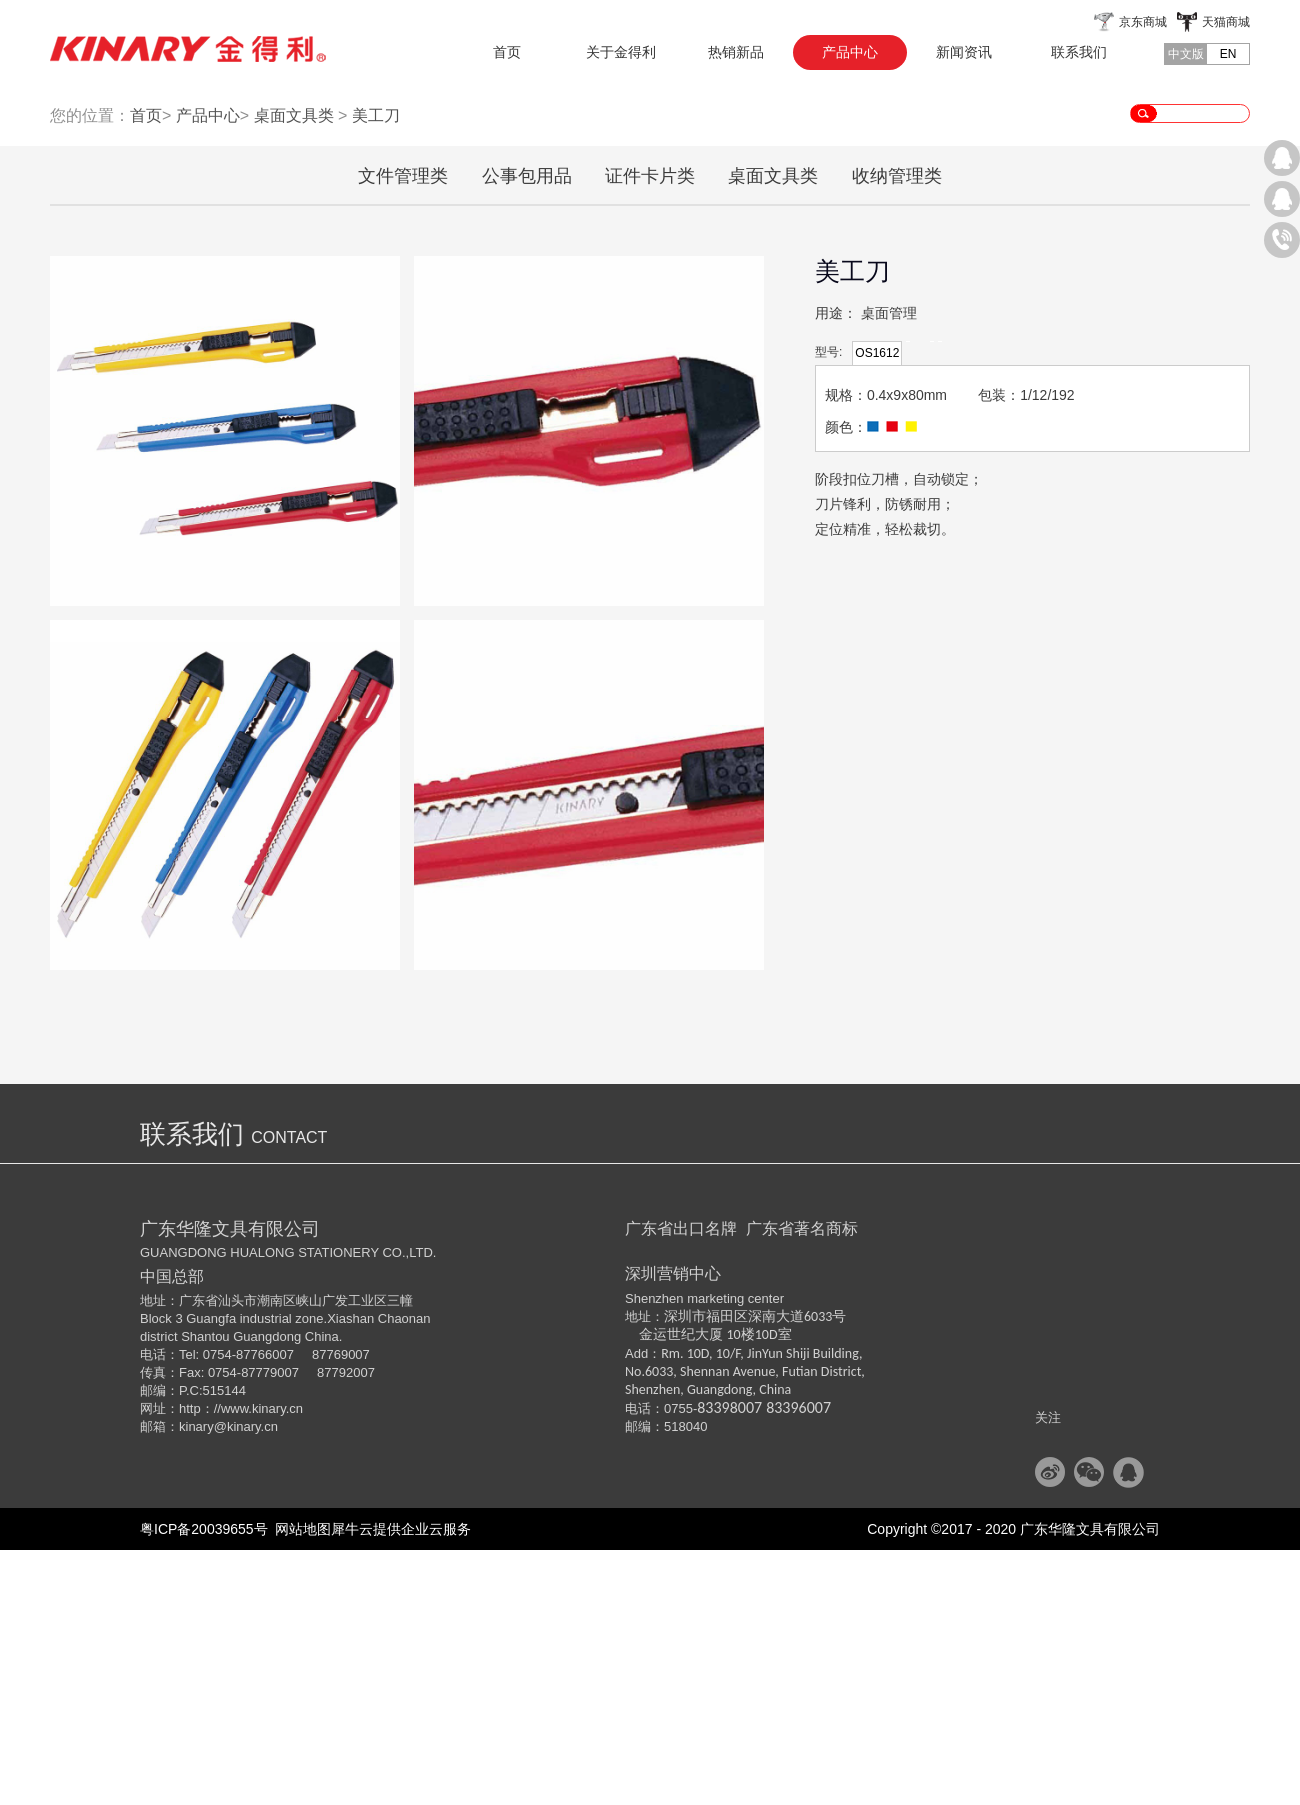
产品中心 (208, 370)
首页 (507, 52)
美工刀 (376, 370)
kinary (196, 1681)
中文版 (1186, 54)
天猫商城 (1226, 22)
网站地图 (300, 1784)
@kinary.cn (246, 1681)
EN (1228, 54)
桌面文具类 (294, 370)
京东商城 (1143, 22)
